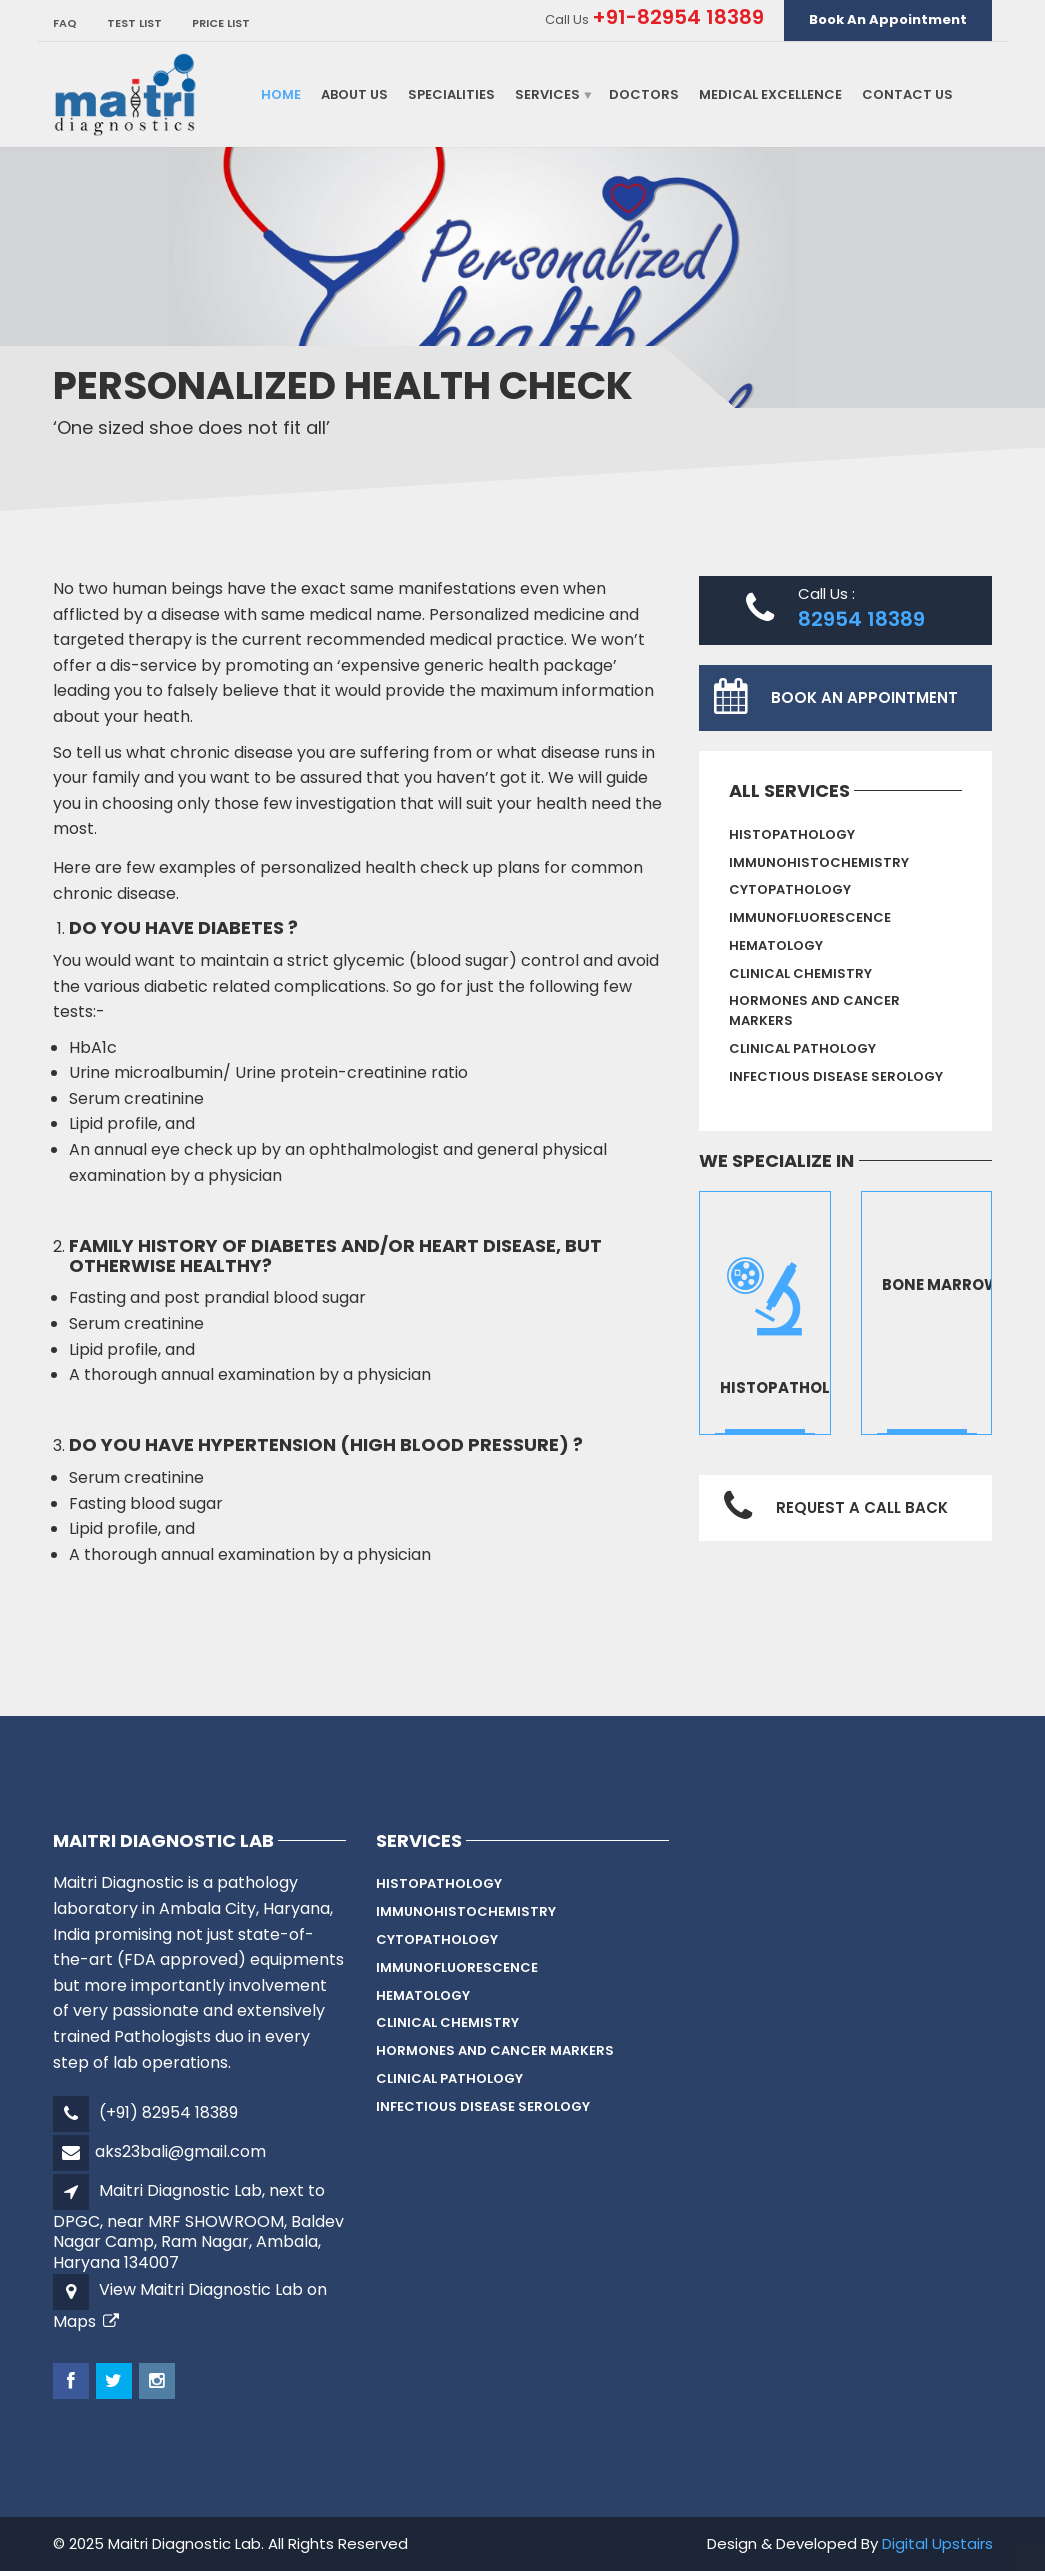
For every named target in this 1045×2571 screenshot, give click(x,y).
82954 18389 (861, 619)
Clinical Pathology (802, 1048)
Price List (221, 23)
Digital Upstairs (937, 2543)
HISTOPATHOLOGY (792, 834)
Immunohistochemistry (819, 862)
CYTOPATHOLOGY (790, 889)
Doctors (644, 94)
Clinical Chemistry (800, 973)
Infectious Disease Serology (836, 1076)
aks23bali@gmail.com (180, 2151)
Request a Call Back (862, 1507)
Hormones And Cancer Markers (814, 1011)
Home (281, 94)
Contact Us (907, 94)
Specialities (451, 94)
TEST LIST (134, 23)
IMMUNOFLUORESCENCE (810, 917)
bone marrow (941, 1284)
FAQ (65, 23)
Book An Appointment (888, 19)
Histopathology (792, 1387)
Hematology (776, 945)
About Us (354, 94)
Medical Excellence (770, 94)
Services (547, 94)
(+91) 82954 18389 (168, 2112)
